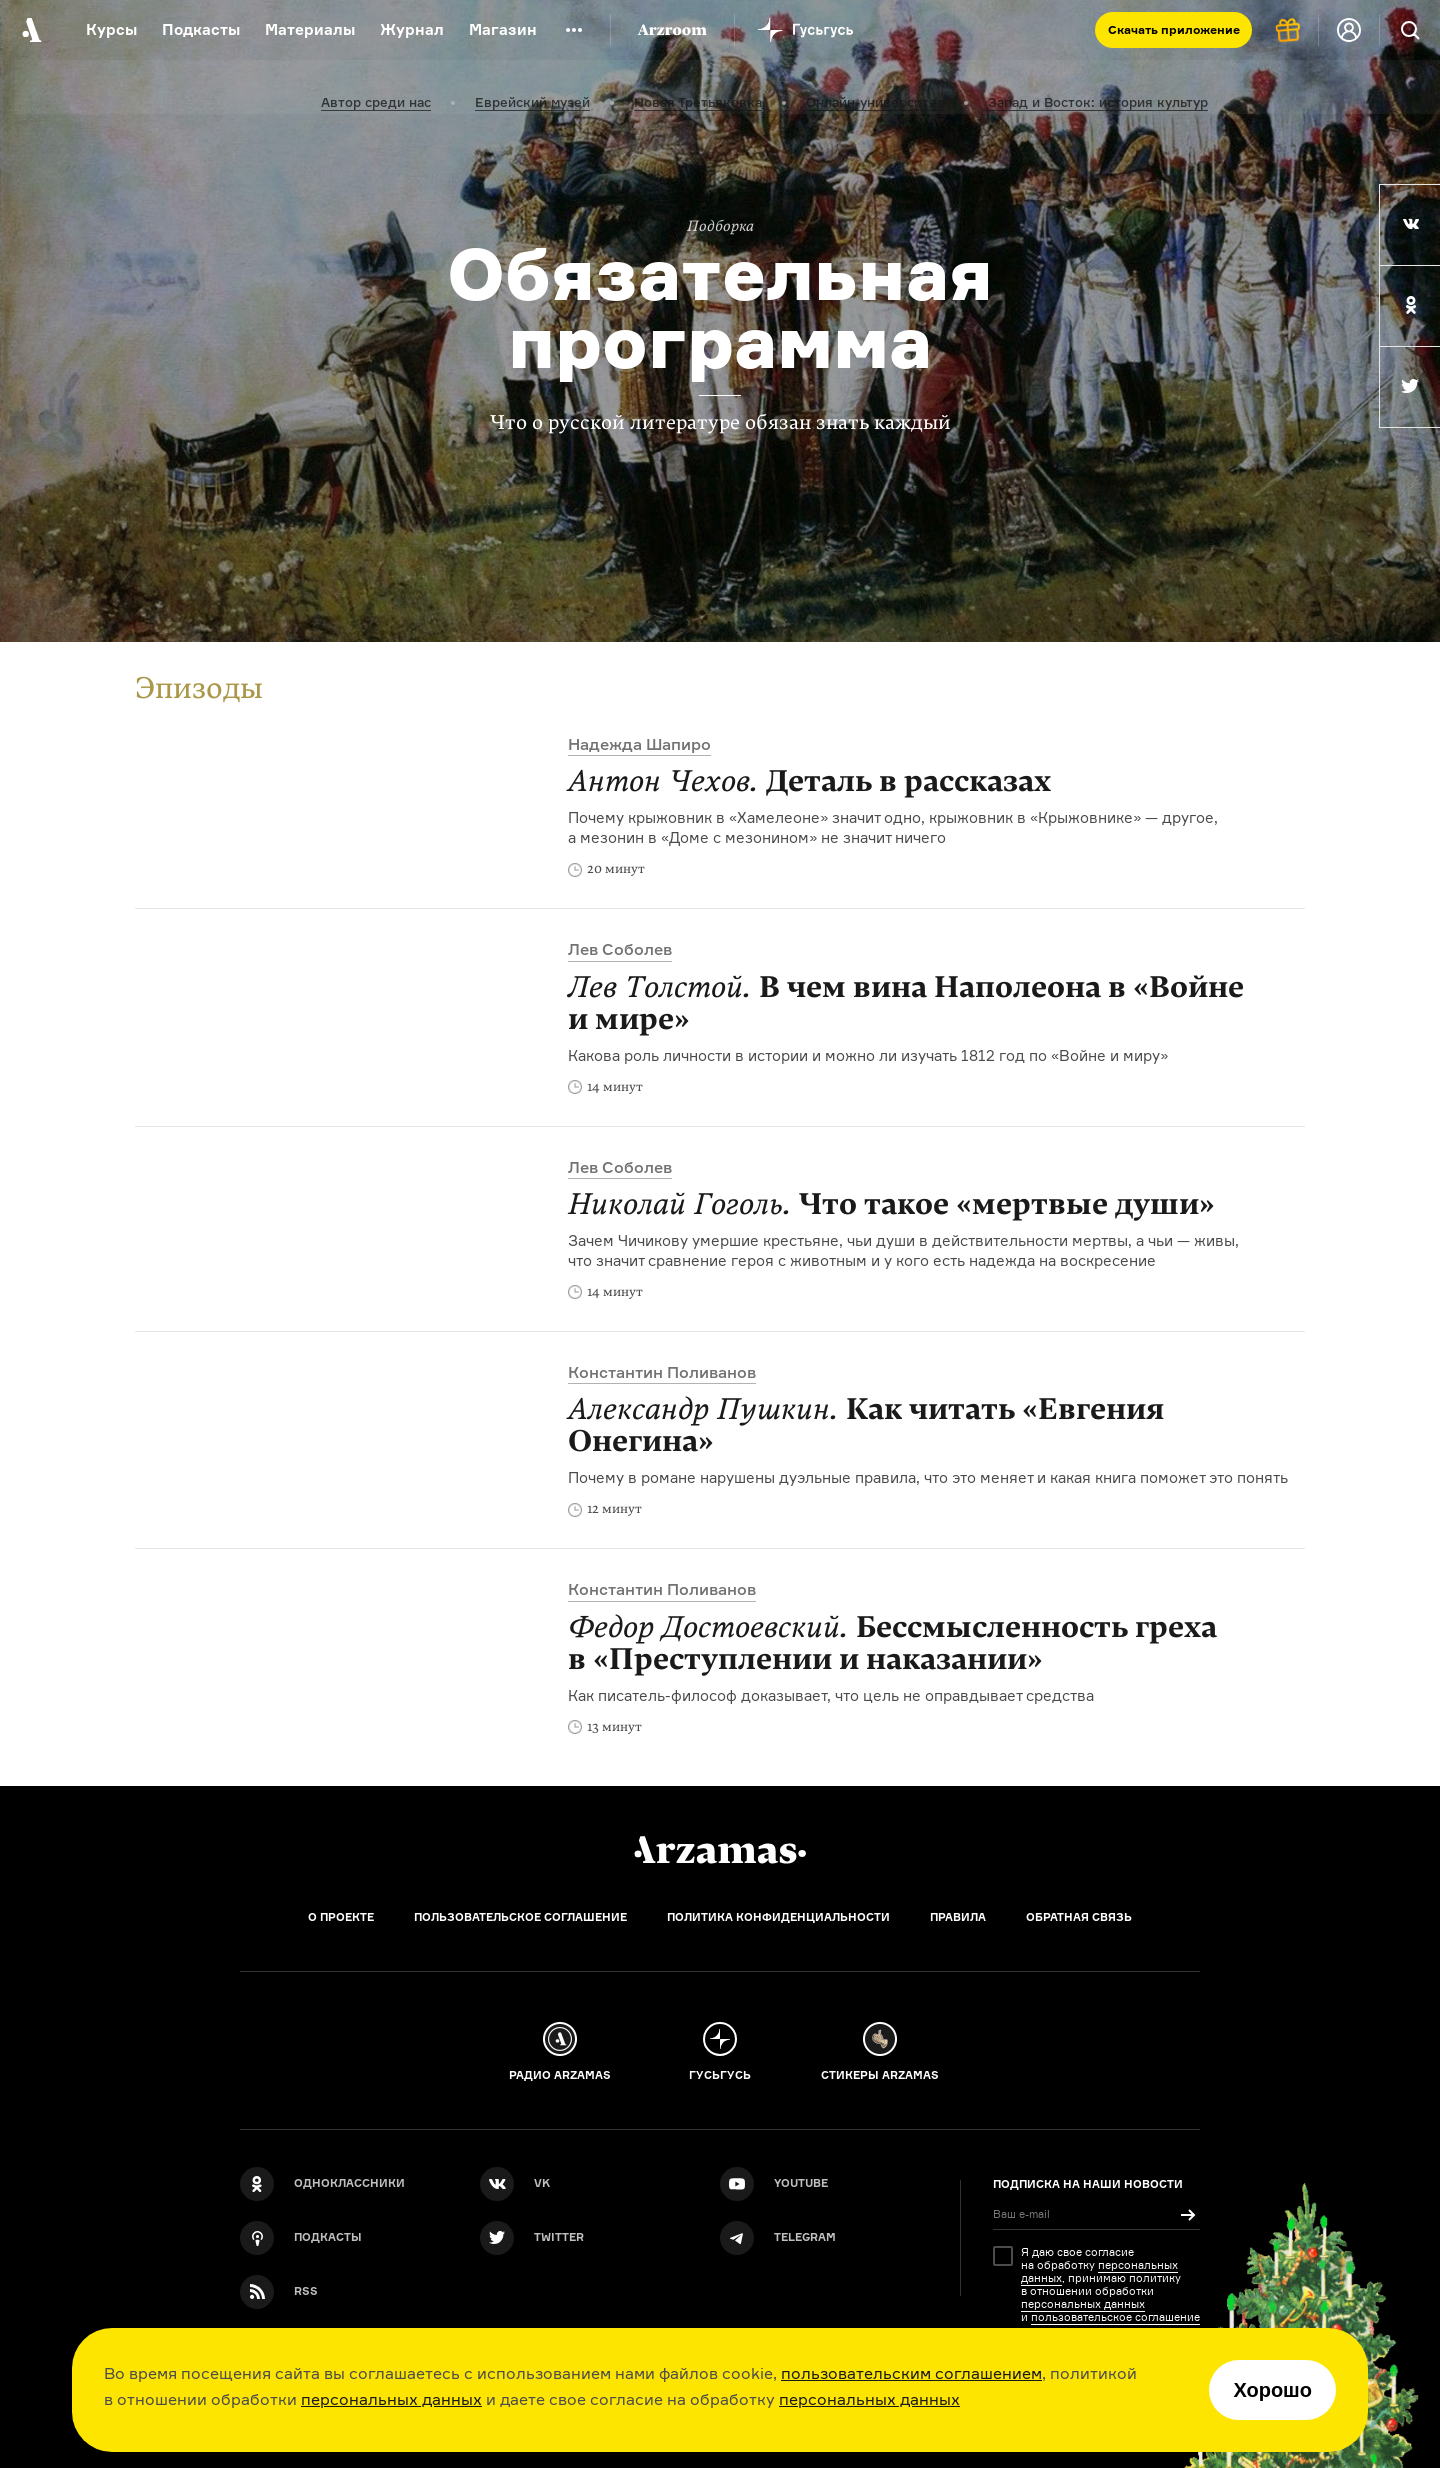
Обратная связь (1079, 1917)
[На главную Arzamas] (30, 30)
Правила (958, 1917)
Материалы (310, 29)
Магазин (503, 29)
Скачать (1174, 29)
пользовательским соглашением (911, 2373)
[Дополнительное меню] (574, 30)
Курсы (111, 29)
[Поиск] (1410, 30)
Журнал (412, 29)
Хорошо (1272, 2390)
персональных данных (391, 2399)
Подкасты (201, 29)
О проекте (341, 1917)
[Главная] (720, 1850)
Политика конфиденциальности (778, 1917)
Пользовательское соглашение (520, 1917)
